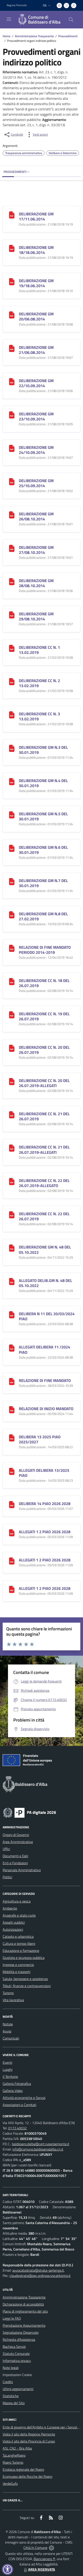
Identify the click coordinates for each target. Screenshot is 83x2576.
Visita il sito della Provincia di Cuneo (29, 2441)
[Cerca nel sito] (71, 19)
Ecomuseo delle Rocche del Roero (27, 2476)
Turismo (8, 1992)
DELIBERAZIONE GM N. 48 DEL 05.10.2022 (45, 1249)
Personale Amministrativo (22, 1870)
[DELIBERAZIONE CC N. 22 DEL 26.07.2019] (11, 1214)
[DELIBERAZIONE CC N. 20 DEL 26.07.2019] (11, 1047)
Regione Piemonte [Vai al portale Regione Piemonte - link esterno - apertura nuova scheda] (17, 5)
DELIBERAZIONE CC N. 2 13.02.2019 (39, 683)
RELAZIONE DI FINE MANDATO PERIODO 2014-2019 (45, 949)
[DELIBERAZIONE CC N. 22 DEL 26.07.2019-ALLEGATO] (11, 1181)
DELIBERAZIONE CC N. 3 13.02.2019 (39, 716)
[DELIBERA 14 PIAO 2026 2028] (11, 1504)
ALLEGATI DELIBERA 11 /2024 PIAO (44, 1349)
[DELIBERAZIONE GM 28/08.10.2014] (11, 581)
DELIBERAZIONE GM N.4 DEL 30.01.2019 (43, 783)
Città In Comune (35, 2547)
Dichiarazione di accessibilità (23, 2304)
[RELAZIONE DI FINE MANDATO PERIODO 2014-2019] (11, 948)
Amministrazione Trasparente (34, 36)
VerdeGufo (10, 2483)
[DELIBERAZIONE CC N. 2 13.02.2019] (11, 681)
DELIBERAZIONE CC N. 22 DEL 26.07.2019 (44, 1216)
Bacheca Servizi (14, 2346)
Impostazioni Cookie (17, 2374)
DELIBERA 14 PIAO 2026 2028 (44, 1504)
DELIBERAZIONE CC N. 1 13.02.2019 (39, 649)
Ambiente (10, 1908)
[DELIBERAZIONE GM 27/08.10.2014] (11, 548)
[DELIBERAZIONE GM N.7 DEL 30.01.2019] (11, 881)
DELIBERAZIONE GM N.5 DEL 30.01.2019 (43, 816)
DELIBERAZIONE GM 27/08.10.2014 (36, 549)
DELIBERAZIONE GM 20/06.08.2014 (36, 316)
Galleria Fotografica (17, 2083)
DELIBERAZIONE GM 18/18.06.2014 (36, 249)
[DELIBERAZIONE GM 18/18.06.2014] (11, 248)
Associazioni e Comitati (19, 2104)
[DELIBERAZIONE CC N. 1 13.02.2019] (11, 648)
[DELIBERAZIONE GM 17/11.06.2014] (11, 214)
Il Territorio (10, 2076)
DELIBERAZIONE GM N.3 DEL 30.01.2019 (43, 749)
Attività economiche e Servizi (24, 2097)
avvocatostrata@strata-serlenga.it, (38, 2270)
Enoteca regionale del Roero (23, 2469)
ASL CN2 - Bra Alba (17, 2448)
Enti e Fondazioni (15, 1863)
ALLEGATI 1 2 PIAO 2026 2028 (44, 1532)
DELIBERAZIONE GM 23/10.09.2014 (36, 416)
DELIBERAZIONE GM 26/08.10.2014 (36, 516)
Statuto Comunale (16, 2353)
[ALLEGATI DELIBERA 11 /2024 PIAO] (11, 1347)
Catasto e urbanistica (18, 1936)
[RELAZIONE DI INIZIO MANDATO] (11, 1409)
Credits (8, 2381)
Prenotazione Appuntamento (24, 2325)
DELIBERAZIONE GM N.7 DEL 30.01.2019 (43, 883)
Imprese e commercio (18, 1964)
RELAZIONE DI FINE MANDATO (45, 1380)
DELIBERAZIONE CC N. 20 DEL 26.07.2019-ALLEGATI (44, 1083)
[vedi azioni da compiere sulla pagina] (37, 134)
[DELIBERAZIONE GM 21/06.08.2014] (11, 348)
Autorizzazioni (13, 1929)
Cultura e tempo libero (19, 1943)
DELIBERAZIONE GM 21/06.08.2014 (36, 349)
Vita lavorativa (13, 2000)
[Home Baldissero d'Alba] (39, 19)
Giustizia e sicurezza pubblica (23, 1957)
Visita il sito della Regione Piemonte (29, 2434)
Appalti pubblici (14, 1922)
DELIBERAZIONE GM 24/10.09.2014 (36, 449)
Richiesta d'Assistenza (19, 2339)
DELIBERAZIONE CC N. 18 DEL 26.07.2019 (44, 983)
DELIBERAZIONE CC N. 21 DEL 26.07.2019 (44, 1116)
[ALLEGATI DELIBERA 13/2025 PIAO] (11, 1471)
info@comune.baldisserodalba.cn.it (37, 2149)
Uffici (6, 1848)
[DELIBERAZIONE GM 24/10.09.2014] (11, 448)
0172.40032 (17, 2128)
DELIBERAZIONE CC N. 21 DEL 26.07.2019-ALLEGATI (44, 1149)
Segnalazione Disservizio (21, 2332)
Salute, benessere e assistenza (25, 1978)
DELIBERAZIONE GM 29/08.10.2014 (36, 616)
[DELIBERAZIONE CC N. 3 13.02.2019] (11, 714)
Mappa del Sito (14, 2403)
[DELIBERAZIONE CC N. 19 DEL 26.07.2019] (11, 1014)
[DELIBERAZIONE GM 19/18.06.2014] (11, 281)
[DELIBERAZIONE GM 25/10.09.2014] (11, 481)
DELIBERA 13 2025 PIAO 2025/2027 (40, 1439)
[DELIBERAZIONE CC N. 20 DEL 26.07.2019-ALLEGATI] (11, 1081)
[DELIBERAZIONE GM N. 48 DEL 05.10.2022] (11, 1247)
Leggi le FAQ (12, 2318)
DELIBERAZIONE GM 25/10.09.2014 (36, 483)
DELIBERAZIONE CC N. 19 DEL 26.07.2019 (44, 1016)
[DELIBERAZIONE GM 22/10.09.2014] (11, 381)
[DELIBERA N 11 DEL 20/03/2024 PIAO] (11, 1314)
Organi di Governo (16, 1834)
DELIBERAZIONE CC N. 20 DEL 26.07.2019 (44, 1049)
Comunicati (11, 2038)
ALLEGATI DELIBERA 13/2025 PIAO (44, 1472)
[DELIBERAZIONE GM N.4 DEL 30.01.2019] (11, 781)
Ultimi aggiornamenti (18, 2388)
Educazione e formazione (21, 1950)
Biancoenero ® (44, 2558)
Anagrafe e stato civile (19, 1915)
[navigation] (9, 19)
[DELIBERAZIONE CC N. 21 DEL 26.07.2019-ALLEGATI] (11, 1147)
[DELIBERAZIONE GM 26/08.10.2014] (11, 514)
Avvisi (7, 2031)
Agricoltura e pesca (17, 1901)
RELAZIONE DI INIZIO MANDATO (46, 1409)
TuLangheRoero (14, 2455)
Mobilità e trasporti (16, 1971)
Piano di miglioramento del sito (25, 2311)
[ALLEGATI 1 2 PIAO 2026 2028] (11, 1532)
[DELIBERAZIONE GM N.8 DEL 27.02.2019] (11, 914)
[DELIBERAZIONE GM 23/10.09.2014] (11, 414)
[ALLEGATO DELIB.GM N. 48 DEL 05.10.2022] (11, 1281)
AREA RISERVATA (39, 2569)
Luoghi (7, 2069)
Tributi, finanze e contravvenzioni (27, 1985)
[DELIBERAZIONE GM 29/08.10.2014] (11, 614)
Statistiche (11, 2395)
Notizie (8, 2024)
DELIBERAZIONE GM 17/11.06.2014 (36, 216)
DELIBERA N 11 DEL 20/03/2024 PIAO (47, 1316)
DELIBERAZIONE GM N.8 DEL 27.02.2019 (43, 916)
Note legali (11, 2367)
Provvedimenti (67, 36)
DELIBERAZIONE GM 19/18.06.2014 (36, 283)
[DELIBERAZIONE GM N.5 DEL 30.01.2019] (11, 814)
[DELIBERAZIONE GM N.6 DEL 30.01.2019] (11, 848)
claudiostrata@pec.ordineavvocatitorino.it (40, 2275)
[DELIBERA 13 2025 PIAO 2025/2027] (11, 1437)
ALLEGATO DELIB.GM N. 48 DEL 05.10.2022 (45, 1283)
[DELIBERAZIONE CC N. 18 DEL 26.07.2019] (11, 981)
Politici (7, 1877)
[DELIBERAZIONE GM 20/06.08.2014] (11, 314)
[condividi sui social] (13, 134)
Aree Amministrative (18, 1841)
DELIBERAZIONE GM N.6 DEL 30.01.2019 (43, 849)
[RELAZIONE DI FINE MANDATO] (11, 1381)
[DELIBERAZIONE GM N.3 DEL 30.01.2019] (11, 748)
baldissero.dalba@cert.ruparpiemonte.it (40, 2144)
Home (6, 36)
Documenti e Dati (15, 1855)
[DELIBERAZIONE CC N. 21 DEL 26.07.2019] (11, 1114)
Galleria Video (13, 2090)
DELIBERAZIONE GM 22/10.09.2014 (36, 383)
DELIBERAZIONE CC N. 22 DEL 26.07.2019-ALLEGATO (44, 1183)
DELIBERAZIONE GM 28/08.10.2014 (36, 583)
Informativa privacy (17, 2360)
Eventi (7, 2062)
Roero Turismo (13, 2462)
